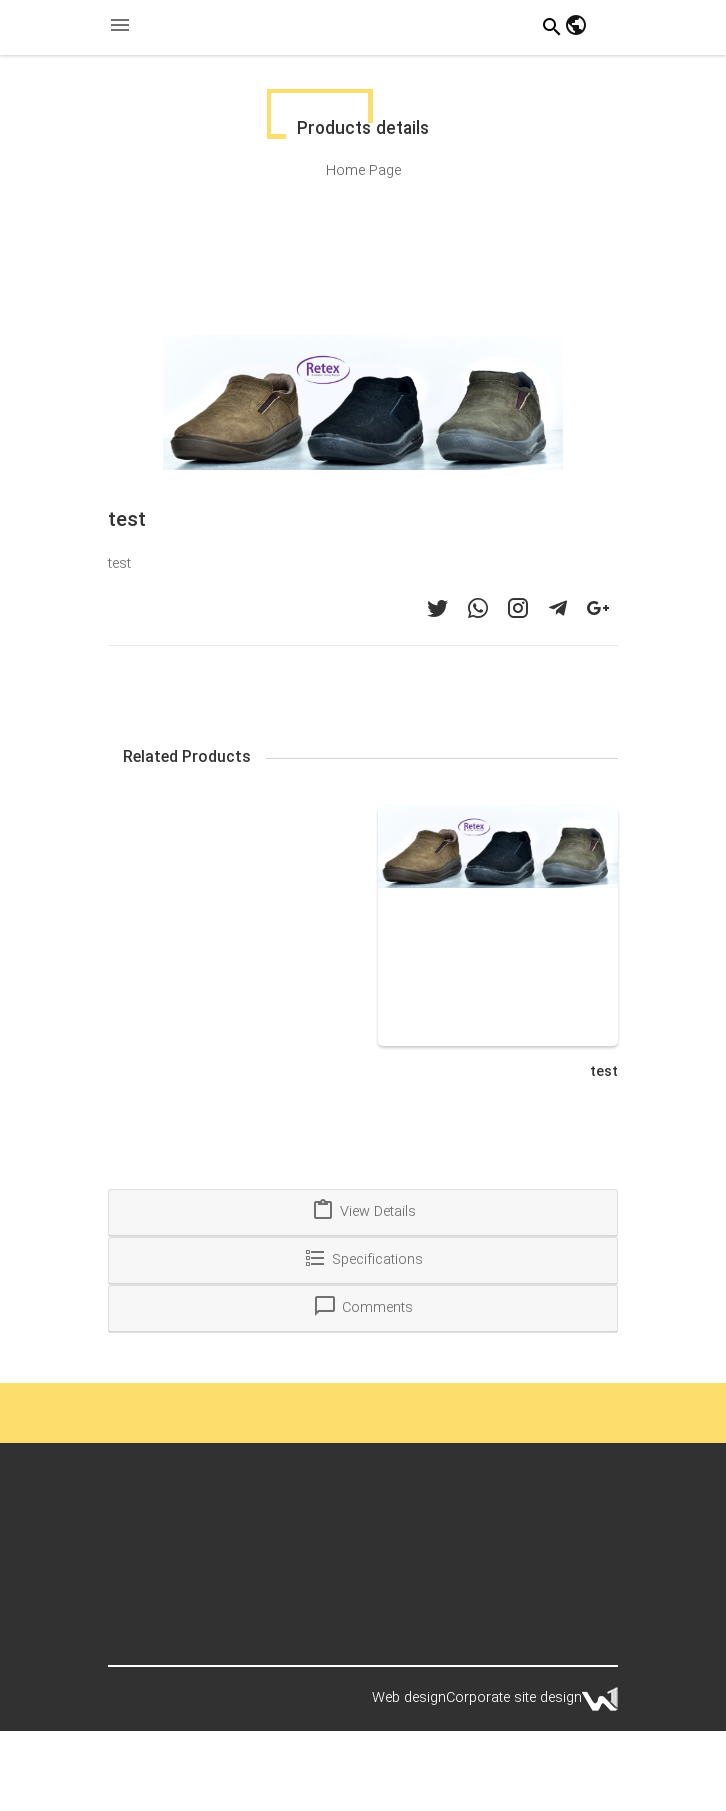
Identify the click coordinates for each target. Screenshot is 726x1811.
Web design (409, 1698)
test (604, 1072)
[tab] (363, 1213)
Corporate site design (514, 1698)
